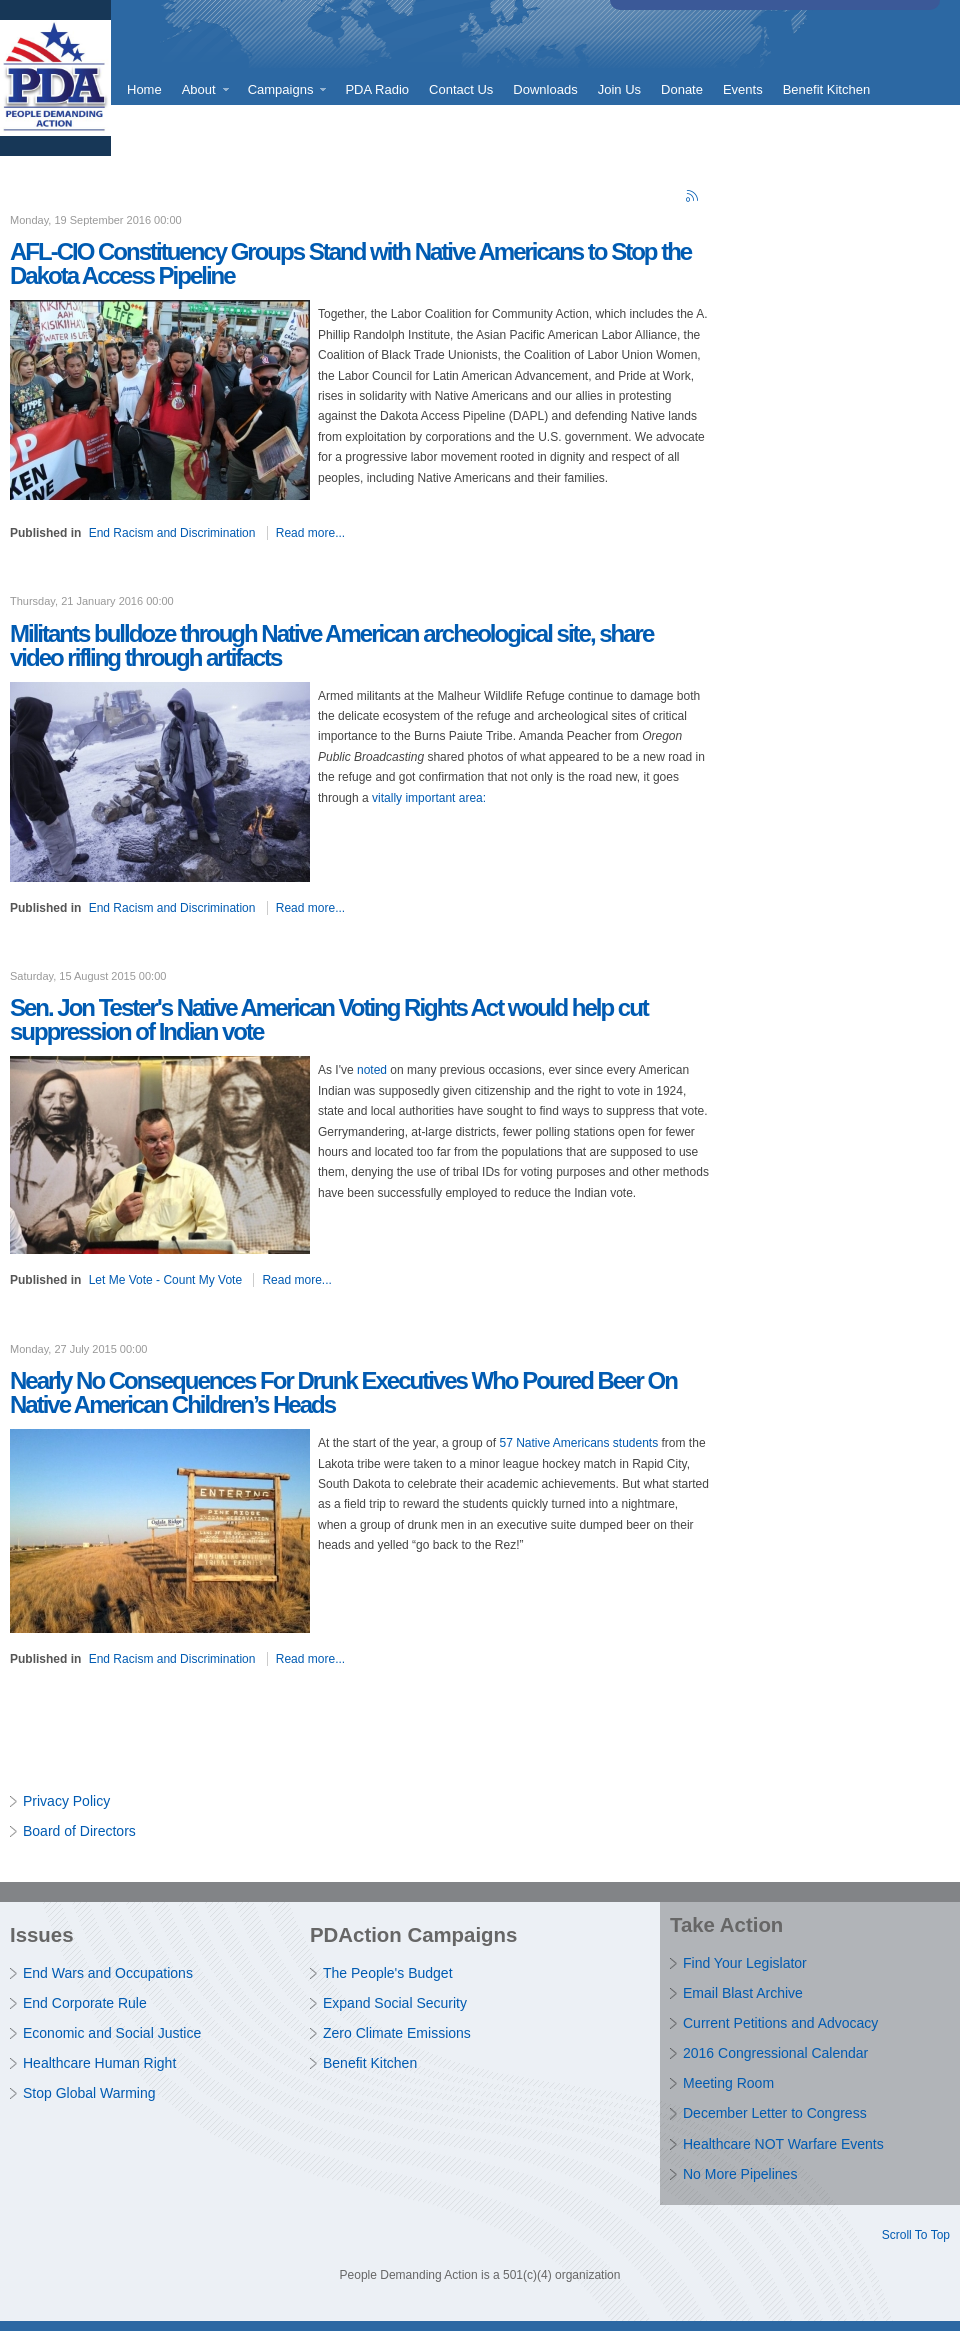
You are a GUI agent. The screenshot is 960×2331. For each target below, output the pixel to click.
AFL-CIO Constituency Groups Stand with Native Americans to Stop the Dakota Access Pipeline (350, 263)
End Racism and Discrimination (172, 533)
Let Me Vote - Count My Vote (165, 1280)
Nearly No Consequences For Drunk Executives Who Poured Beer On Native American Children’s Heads (343, 1392)
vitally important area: (429, 798)
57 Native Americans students (578, 1443)
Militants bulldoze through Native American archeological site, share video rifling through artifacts (331, 645)
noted (372, 1070)
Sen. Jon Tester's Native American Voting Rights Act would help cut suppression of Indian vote (329, 1019)
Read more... (310, 533)
